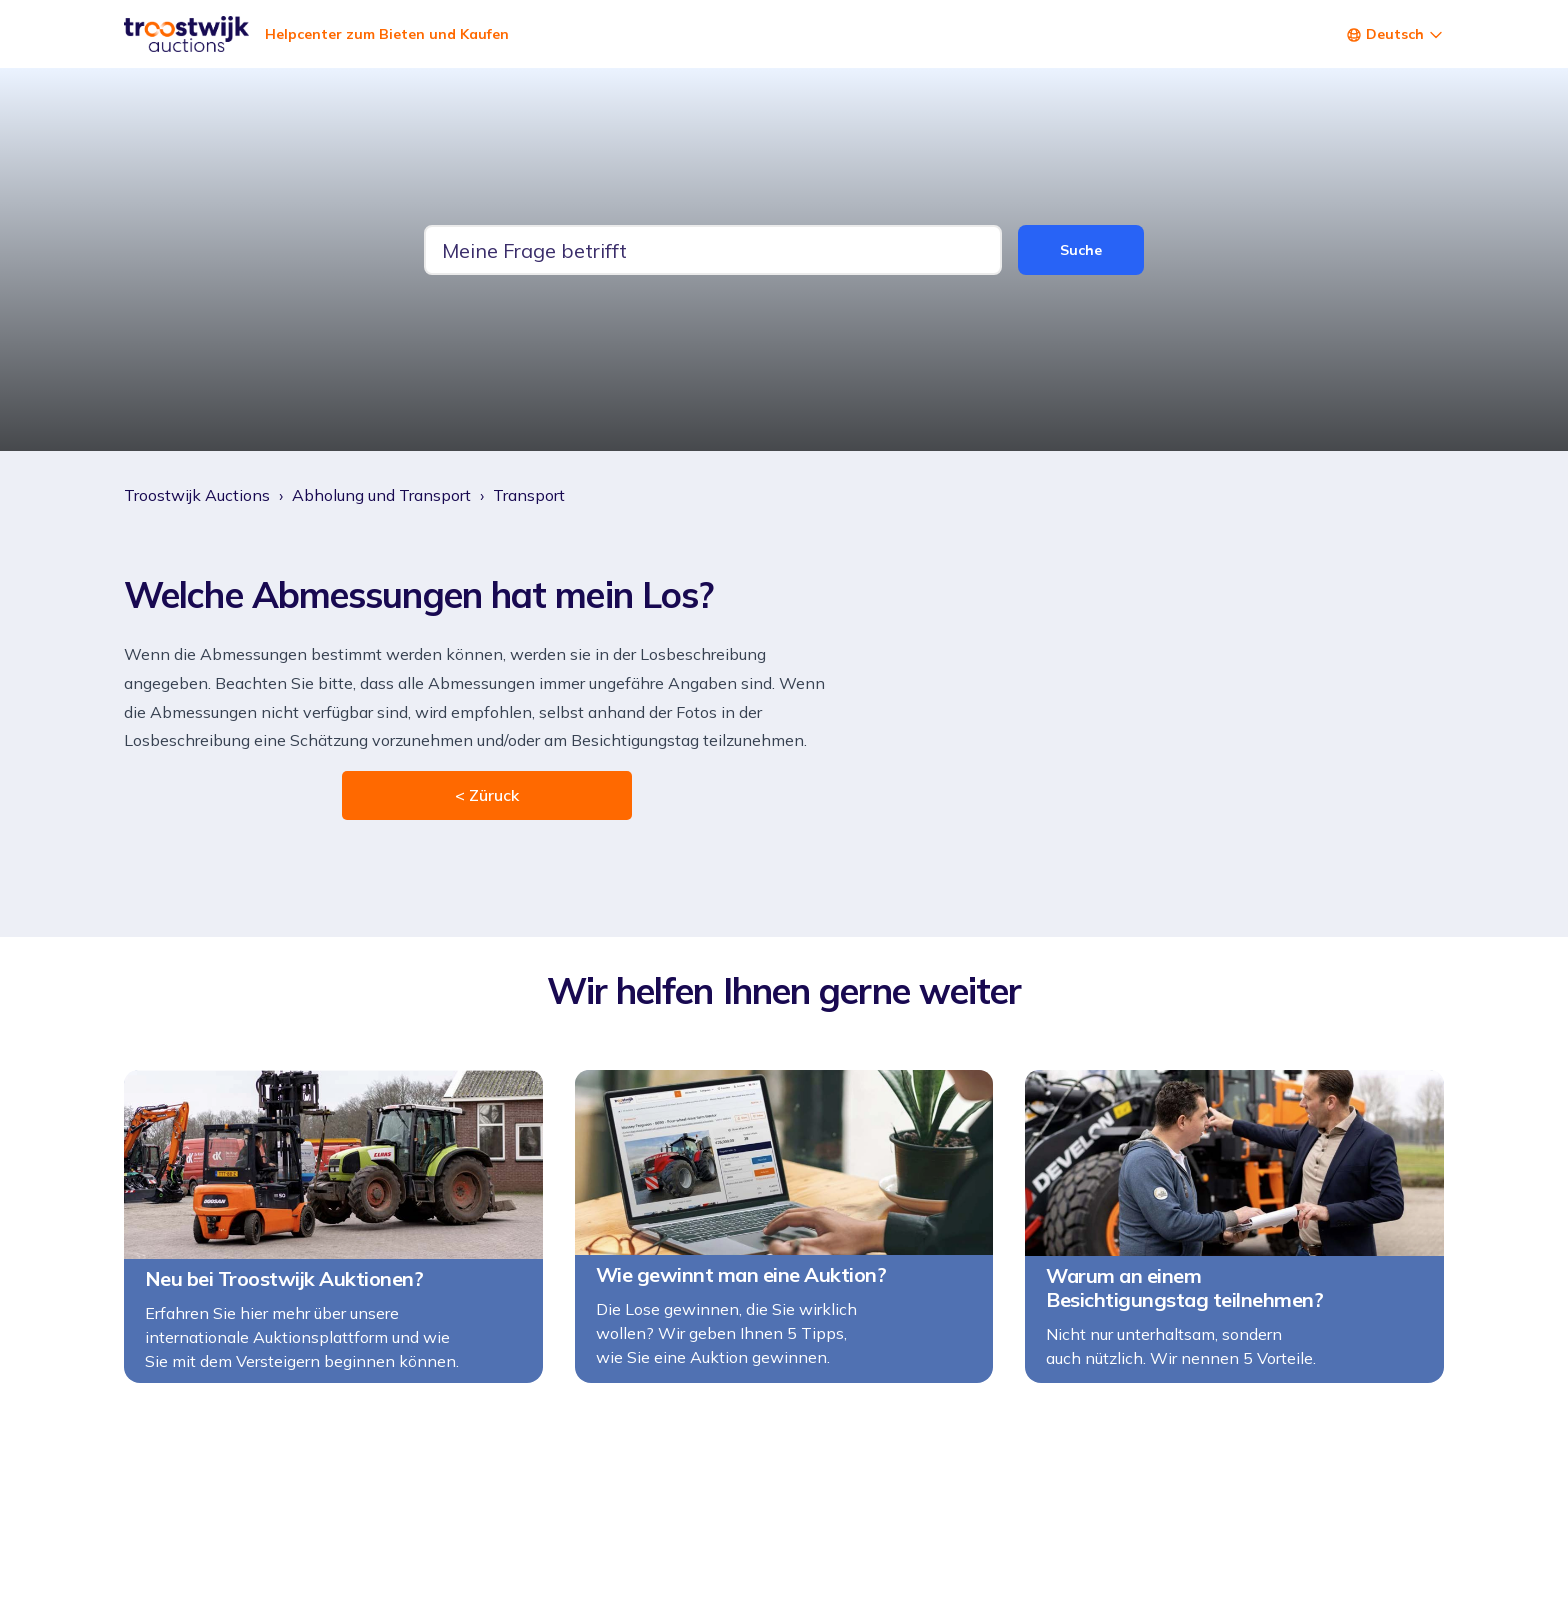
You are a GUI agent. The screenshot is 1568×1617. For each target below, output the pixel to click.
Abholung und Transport (381, 495)
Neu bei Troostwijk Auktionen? (284, 1279)
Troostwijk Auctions (197, 495)
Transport (529, 495)
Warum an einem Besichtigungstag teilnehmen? (1184, 1288)
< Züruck (487, 795)
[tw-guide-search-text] (713, 250)
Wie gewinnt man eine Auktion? (741, 1275)
